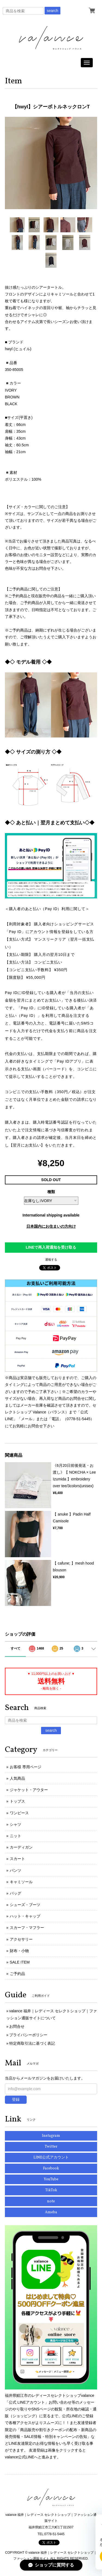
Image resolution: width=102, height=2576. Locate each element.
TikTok (51, 2190)
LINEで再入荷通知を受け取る (51, 1247)
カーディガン (21, 1847)
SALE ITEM (20, 1962)
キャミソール (21, 1882)
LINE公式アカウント (51, 2157)
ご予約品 (17, 1973)
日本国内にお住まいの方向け (51, 1226)
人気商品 (17, 1778)
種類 (51, 1192)
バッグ (15, 1893)
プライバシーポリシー (28, 2035)
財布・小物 (19, 1951)
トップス (17, 1801)
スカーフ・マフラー (27, 1927)
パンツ (15, 1870)
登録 (16, 2099)
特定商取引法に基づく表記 (32, 2043)
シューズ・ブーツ (25, 1905)
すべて (15, 1648)
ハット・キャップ (25, 1916)
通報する (51, 1259)
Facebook (51, 2168)
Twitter (51, 2146)
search (52, 10)
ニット (15, 1836)
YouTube (51, 2179)
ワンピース (19, 1813)
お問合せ (16, 2026)
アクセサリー (21, 1939)
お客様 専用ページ (25, 1767)
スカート (17, 1858)
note (51, 2201)
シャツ (15, 1824)
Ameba (51, 2212)
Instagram (51, 2135)
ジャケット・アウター (29, 1790)
